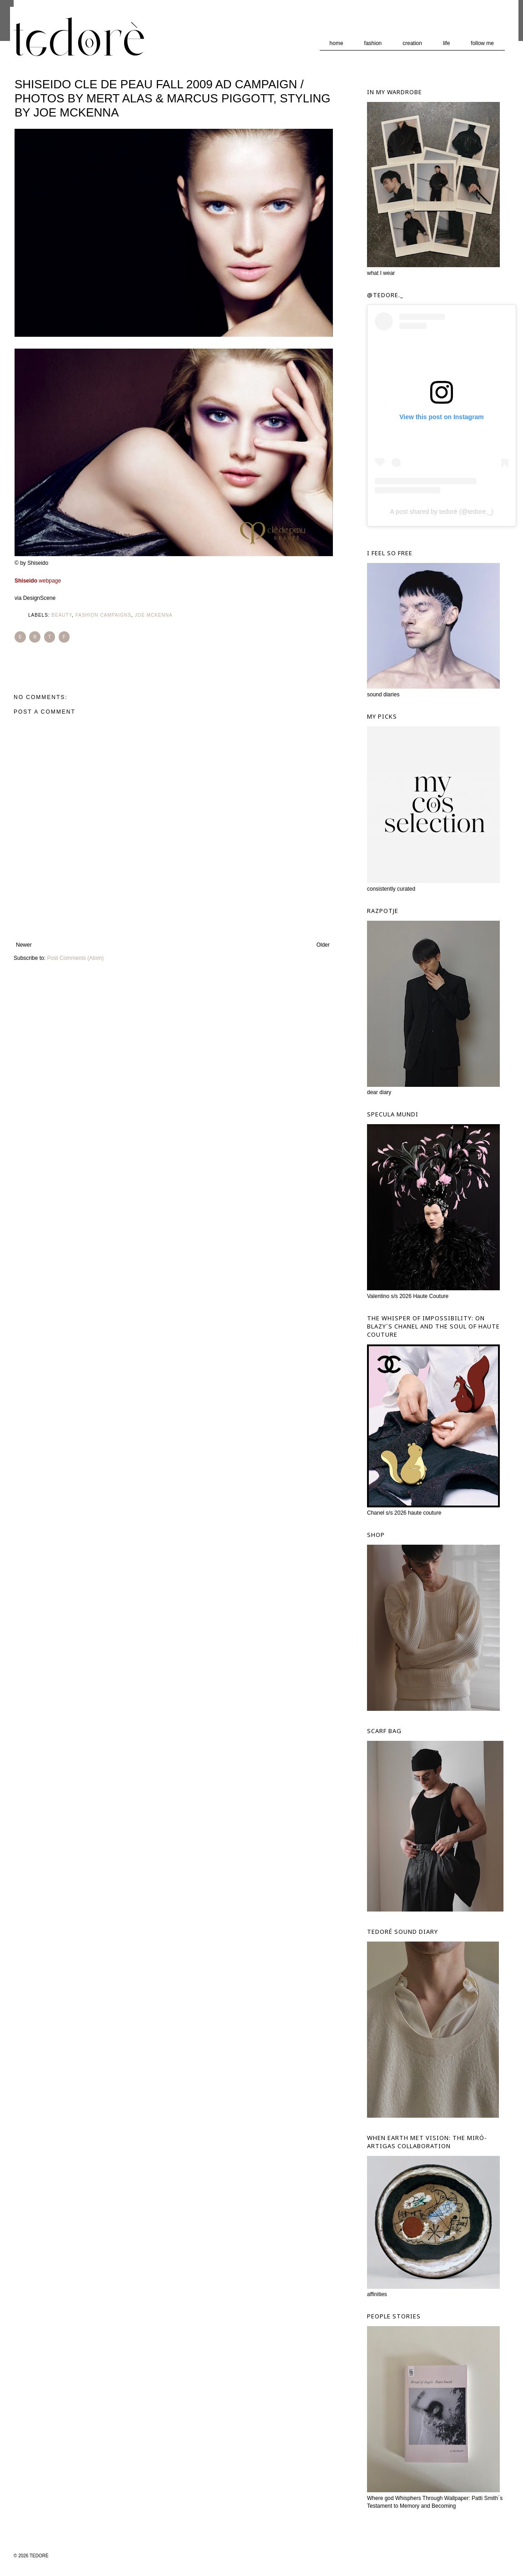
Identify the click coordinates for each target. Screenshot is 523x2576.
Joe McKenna (153, 615)
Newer (24, 945)
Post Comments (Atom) (75, 958)
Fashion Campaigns (103, 615)
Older (323, 945)
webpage (38, 581)
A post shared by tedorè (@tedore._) (441, 511)
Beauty (61, 615)
